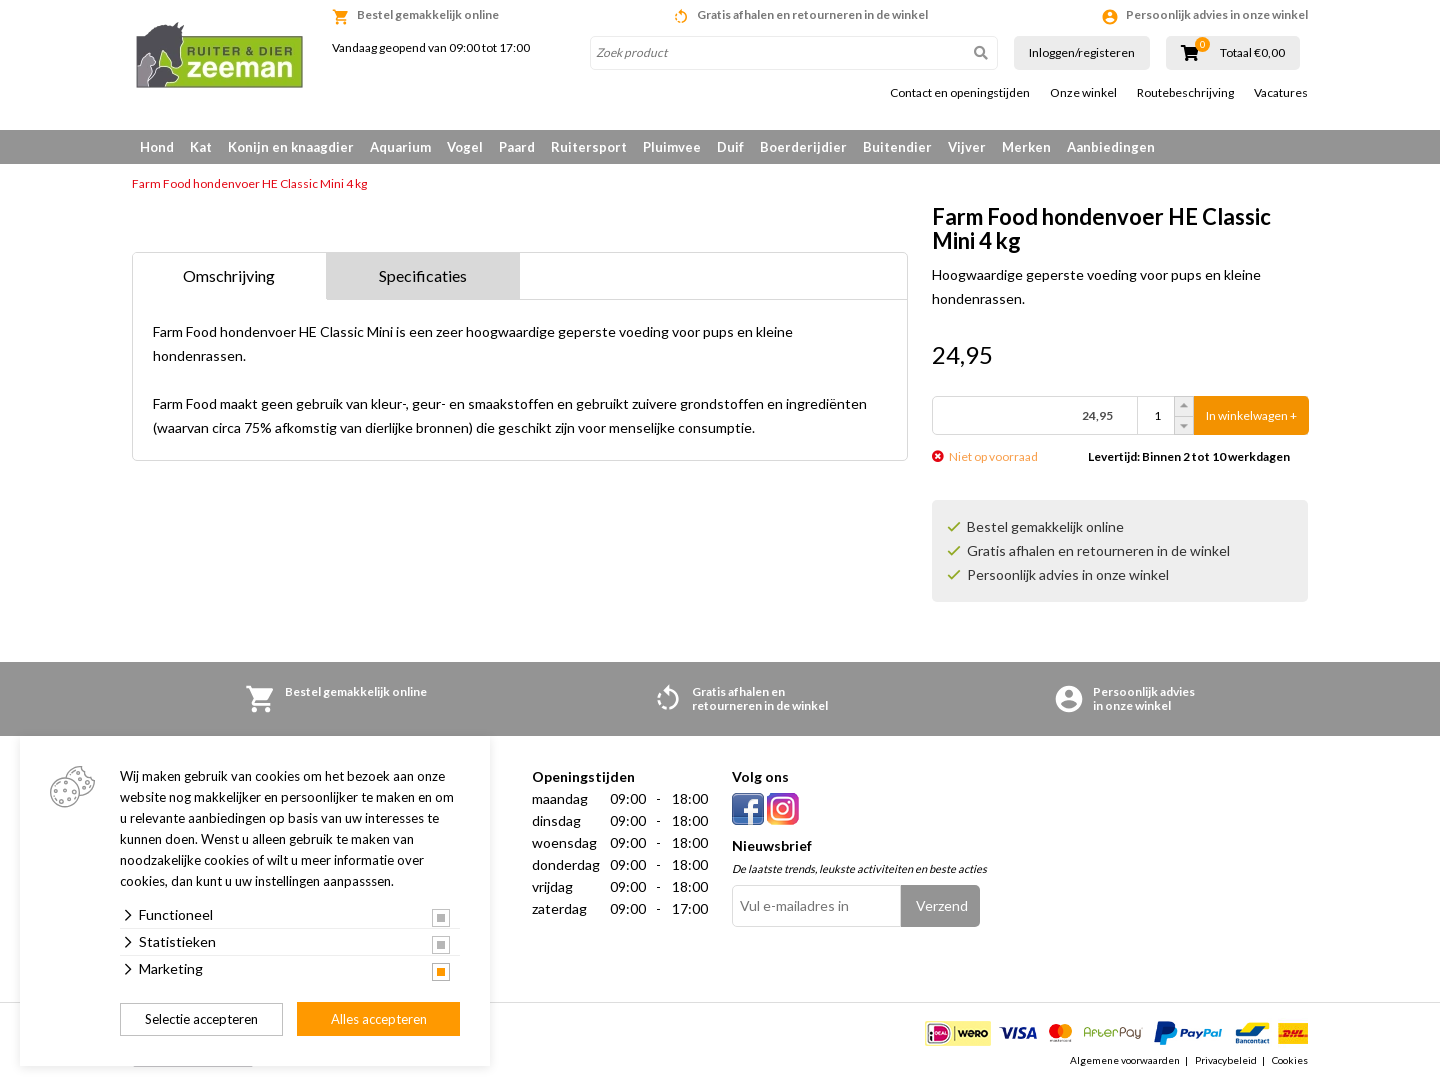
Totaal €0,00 (1252, 53)
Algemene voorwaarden (1125, 1060)
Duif (730, 147)
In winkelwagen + (1251, 415)
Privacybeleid (1226, 1060)
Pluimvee (672, 147)
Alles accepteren (379, 1019)
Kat (201, 147)
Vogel (465, 147)
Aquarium (400, 147)
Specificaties (423, 275)
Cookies (1290, 1060)
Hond (157, 147)
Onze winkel (1083, 93)
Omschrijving (229, 275)
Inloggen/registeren (1082, 52)
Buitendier (897, 147)
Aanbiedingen (1111, 147)
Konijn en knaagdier (291, 147)
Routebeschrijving (1185, 93)
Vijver (967, 147)
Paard (517, 147)
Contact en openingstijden (960, 93)
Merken (1026, 147)
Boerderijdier (803, 147)
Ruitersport (589, 147)
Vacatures (1281, 93)
